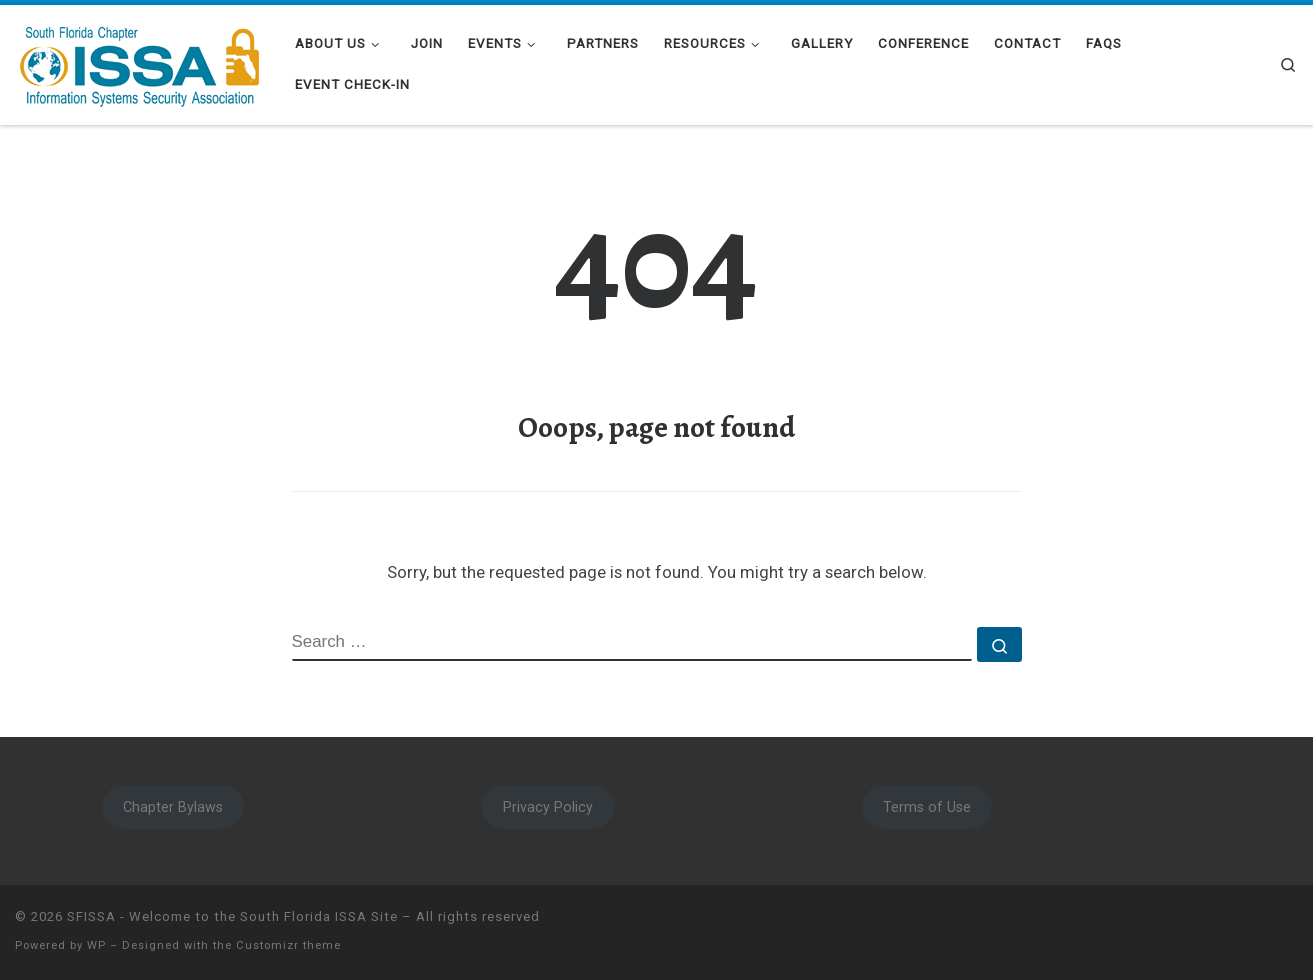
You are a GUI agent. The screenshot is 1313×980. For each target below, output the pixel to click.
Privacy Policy (548, 807)
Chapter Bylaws (173, 807)
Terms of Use (927, 807)
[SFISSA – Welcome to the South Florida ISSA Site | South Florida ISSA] (140, 62)
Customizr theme (288, 945)
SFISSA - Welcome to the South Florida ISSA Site (232, 916)
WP (96, 945)
